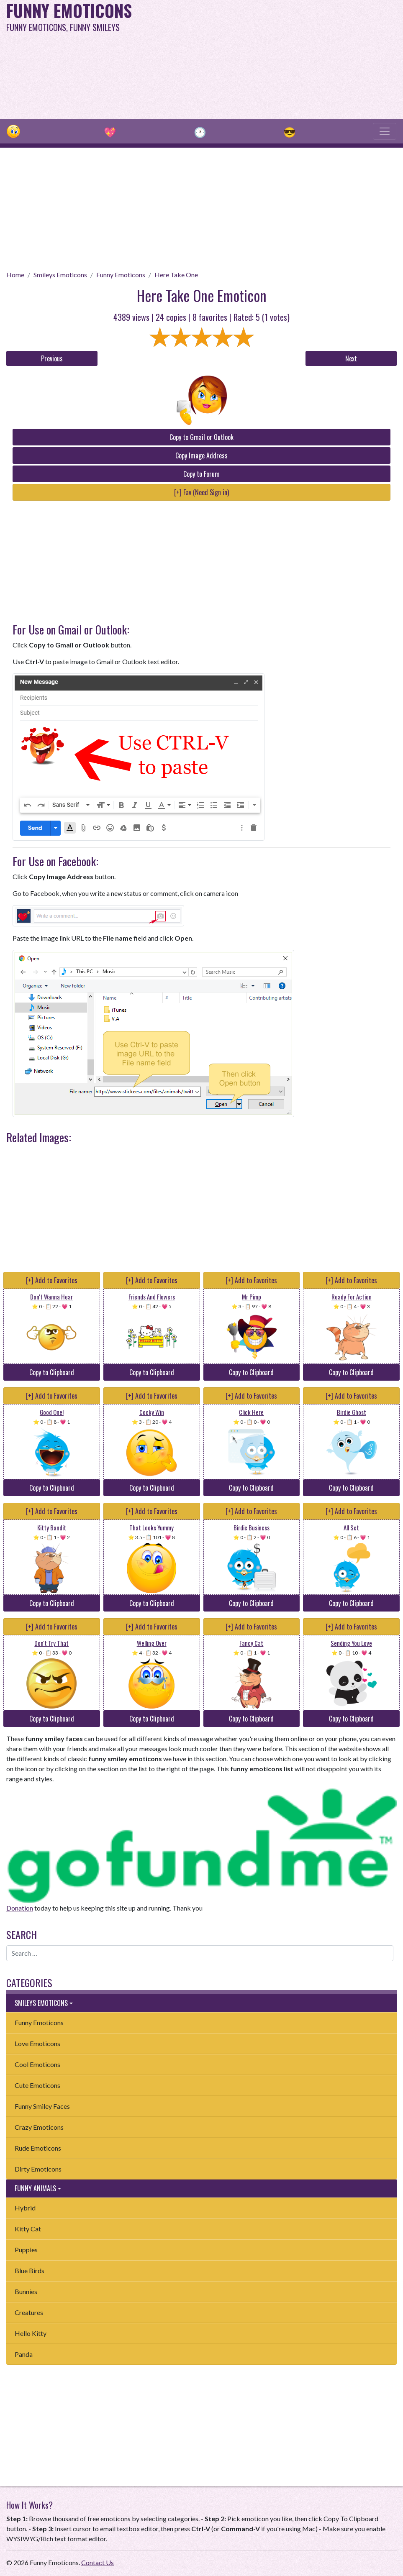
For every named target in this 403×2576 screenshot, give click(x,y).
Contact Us (97, 2562)
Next (351, 358)
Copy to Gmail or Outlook (201, 437)
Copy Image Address (201, 455)
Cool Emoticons (37, 2064)
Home (15, 275)
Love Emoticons (37, 2043)
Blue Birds (29, 2270)
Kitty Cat (28, 2229)
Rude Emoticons (38, 2148)
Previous (52, 358)
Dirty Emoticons (38, 2169)
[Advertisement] (272, 58)
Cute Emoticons (37, 2085)
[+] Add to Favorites (51, 1280)
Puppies (26, 2250)
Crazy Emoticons (39, 2127)
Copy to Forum (201, 474)
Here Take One (176, 275)
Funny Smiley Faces (42, 2106)
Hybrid (25, 2208)
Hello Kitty (30, 2333)
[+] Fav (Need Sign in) (201, 492)
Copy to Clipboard (51, 1372)
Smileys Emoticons (60, 275)
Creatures (29, 2312)
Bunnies (26, 2291)
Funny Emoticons (120, 275)
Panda (24, 2354)
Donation (19, 1908)
